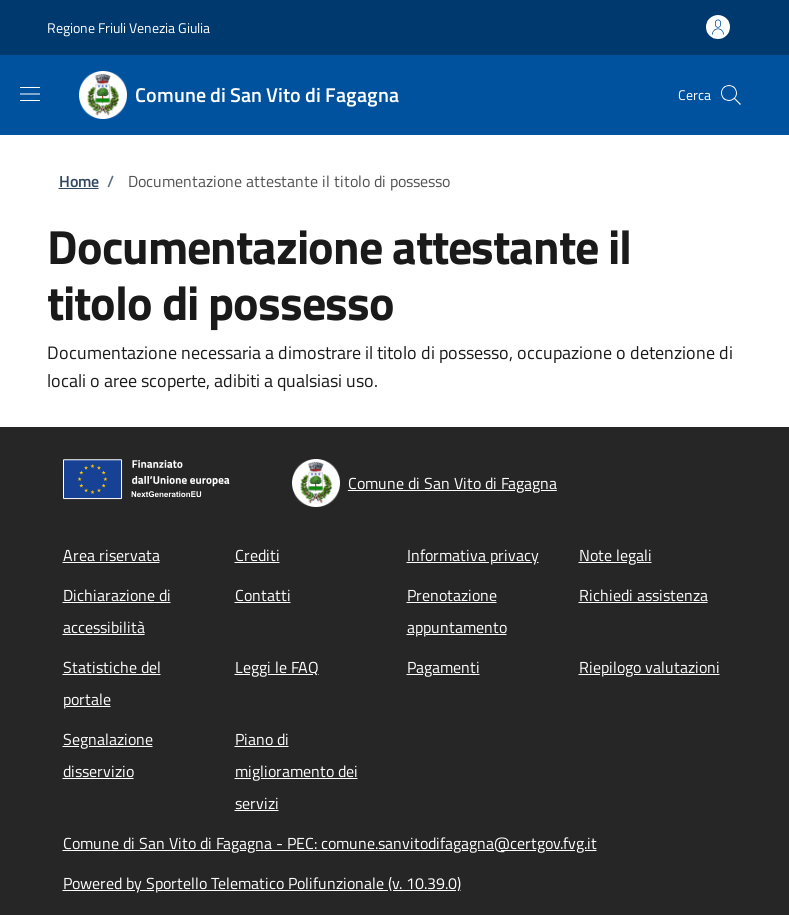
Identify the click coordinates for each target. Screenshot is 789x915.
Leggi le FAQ (277, 667)
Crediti (257, 555)
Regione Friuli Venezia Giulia (128, 27)
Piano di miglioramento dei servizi (296, 771)
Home (79, 181)
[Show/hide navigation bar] (30, 94)
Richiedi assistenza (643, 595)
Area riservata (111, 555)
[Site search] (731, 95)
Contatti (263, 595)
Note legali (615, 555)
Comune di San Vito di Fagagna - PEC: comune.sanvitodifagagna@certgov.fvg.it (330, 843)
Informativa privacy (473, 555)
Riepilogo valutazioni (649, 667)
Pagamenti (443, 667)
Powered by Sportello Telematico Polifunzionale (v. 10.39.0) (262, 883)
